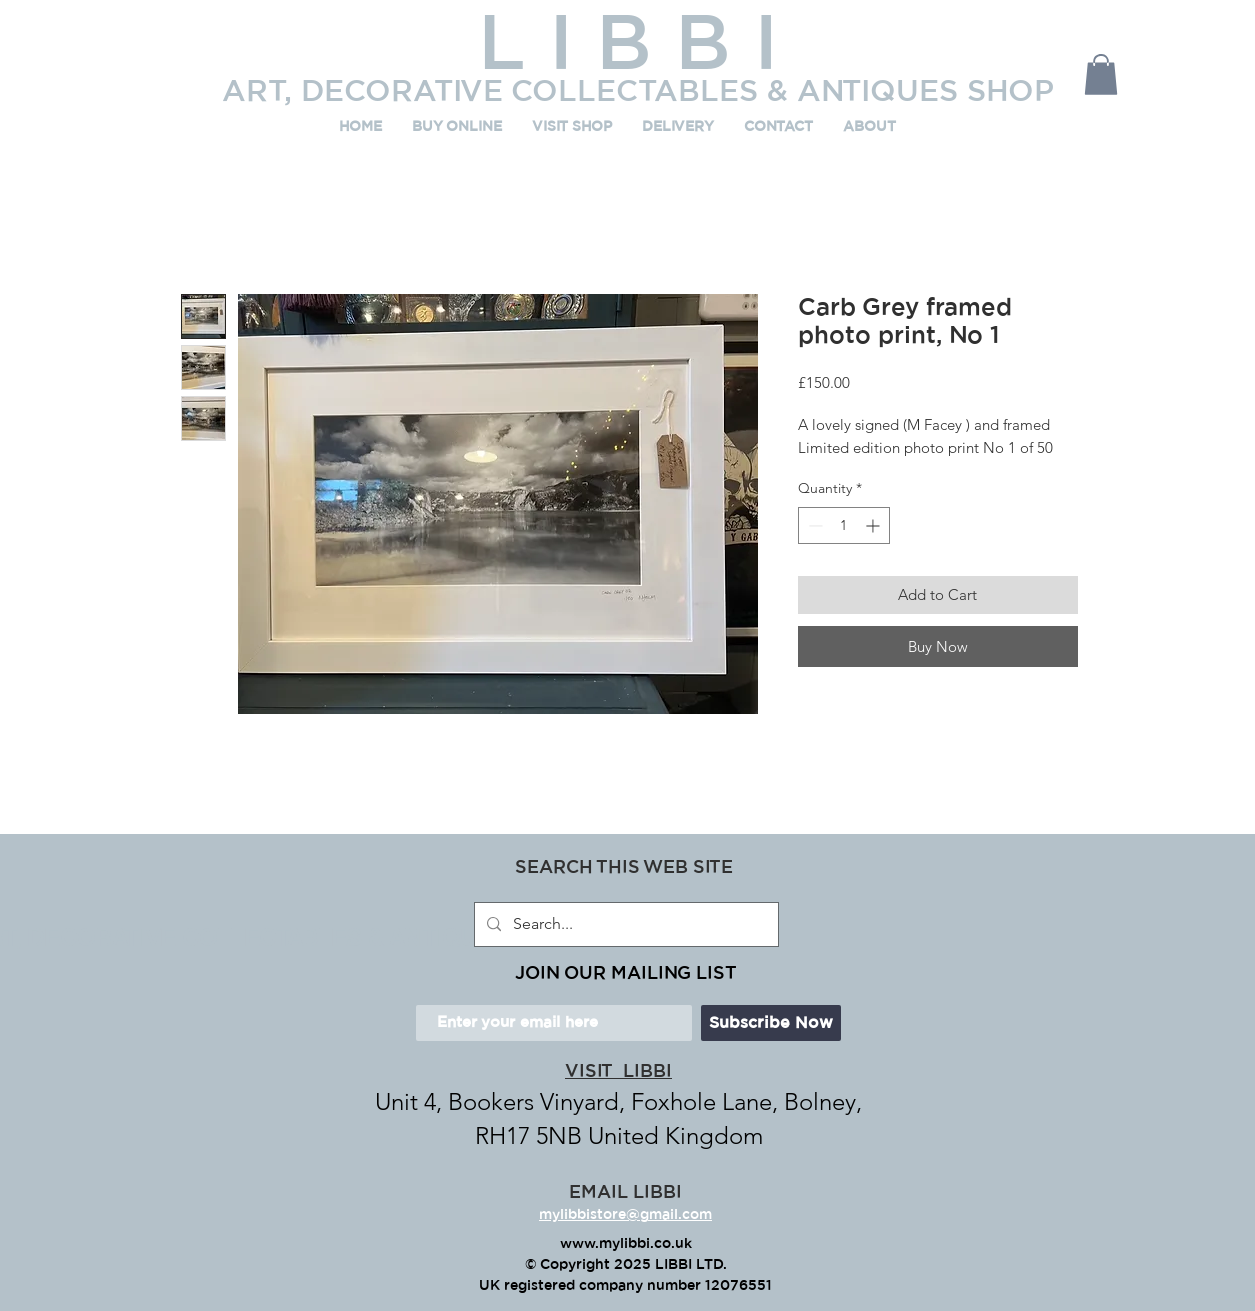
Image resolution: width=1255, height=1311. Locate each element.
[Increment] (874, 525)
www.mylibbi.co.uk (626, 1244)
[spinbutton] (844, 525)
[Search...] (624, 924)
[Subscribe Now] (771, 1023)
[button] (1101, 74)
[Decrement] (813, 525)
